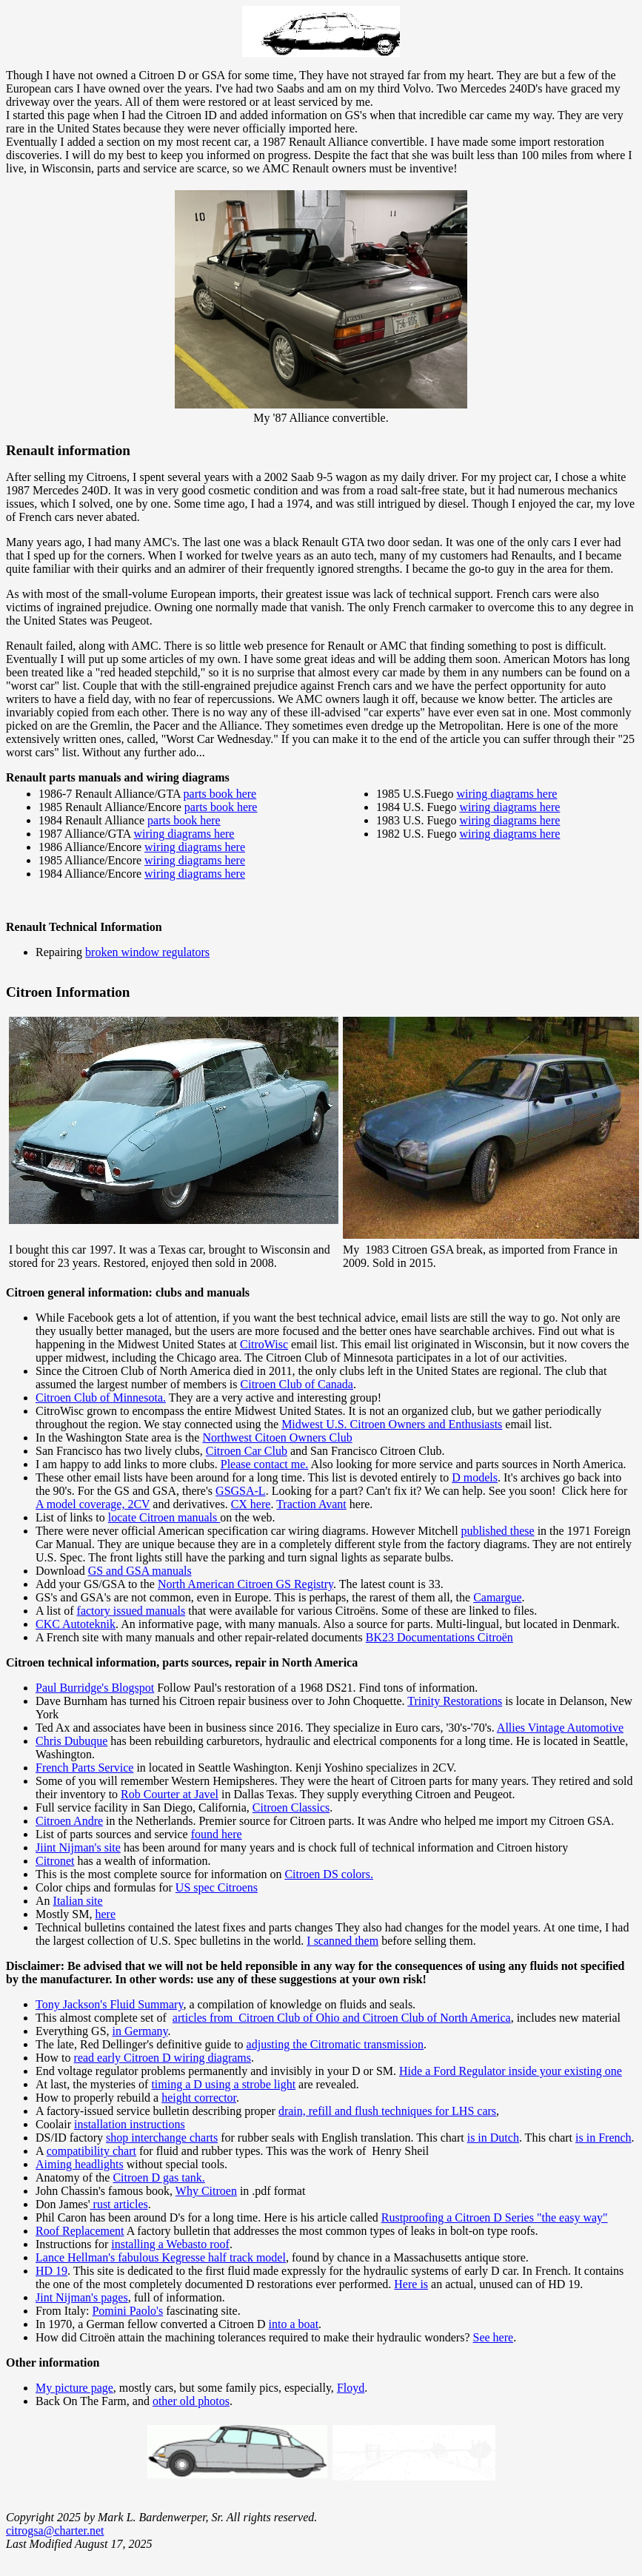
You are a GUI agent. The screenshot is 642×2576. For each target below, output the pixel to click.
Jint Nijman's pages (82, 2297)
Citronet (55, 1860)
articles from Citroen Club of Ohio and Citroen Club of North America (342, 2017)
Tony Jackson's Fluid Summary (109, 2004)
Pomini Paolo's (127, 2310)
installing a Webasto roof (170, 2244)
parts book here (220, 793)
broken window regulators (147, 952)
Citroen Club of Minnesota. (101, 1397)
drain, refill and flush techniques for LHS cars (387, 2111)
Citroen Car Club (246, 1451)
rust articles (119, 2204)
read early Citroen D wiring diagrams (162, 2057)
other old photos (191, 2401)
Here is (411, 2284)
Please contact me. (265, 1464)
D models (475, 1477)
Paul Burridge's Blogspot (95, 1687)
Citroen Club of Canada (297, 1384)
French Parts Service (84, 1767)
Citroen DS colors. (328, 1874)
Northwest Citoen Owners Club (277, 1437)
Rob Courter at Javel (169, 1794)
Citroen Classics (291, 1807)
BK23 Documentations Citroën (439, 1637)
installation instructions (129, 2124)
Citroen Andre (69, 1821)
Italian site (78, 1900)
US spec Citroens (216, 1887)
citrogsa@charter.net (55, 2530)
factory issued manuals (131, 1610)
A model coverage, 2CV (93, 1504)
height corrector (198, 2097)
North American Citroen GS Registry (245, 1584)
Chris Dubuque (71, 1741)
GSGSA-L (240, 1490)
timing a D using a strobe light (223, 2084)
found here (216, 1834)
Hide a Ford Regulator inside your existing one (510, 2071)
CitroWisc (264, 1344)
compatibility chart (91, 2151)
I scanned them (342, 1940)
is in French (603, 2137)
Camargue (497, 1597)
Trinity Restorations (454, 1701)
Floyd (350, 2387)
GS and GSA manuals (140, 1570)
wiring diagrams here (183, 833)
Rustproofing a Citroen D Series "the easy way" (494, 2217)
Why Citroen (206, 2191)
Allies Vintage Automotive (560, 1727)
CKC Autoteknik (76, 1624)
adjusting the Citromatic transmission (335, 2044)
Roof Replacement (80, 2230)
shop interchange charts (162, 2137)
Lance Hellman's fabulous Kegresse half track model (161, 2257)
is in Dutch (493, 2137)
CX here (251, 1504)
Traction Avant (311, 1504)
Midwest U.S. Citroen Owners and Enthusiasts (391, 1424)
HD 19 (51, 2270)
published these (498, 1530)
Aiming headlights (80, 2164)
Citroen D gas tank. (158, 2177)
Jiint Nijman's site (78, 1847)
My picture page (74, 2387)
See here (492, 2337)
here (105, 1914)
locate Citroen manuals (164, 1517)
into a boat (294, 2324)
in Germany (140, 2031)
